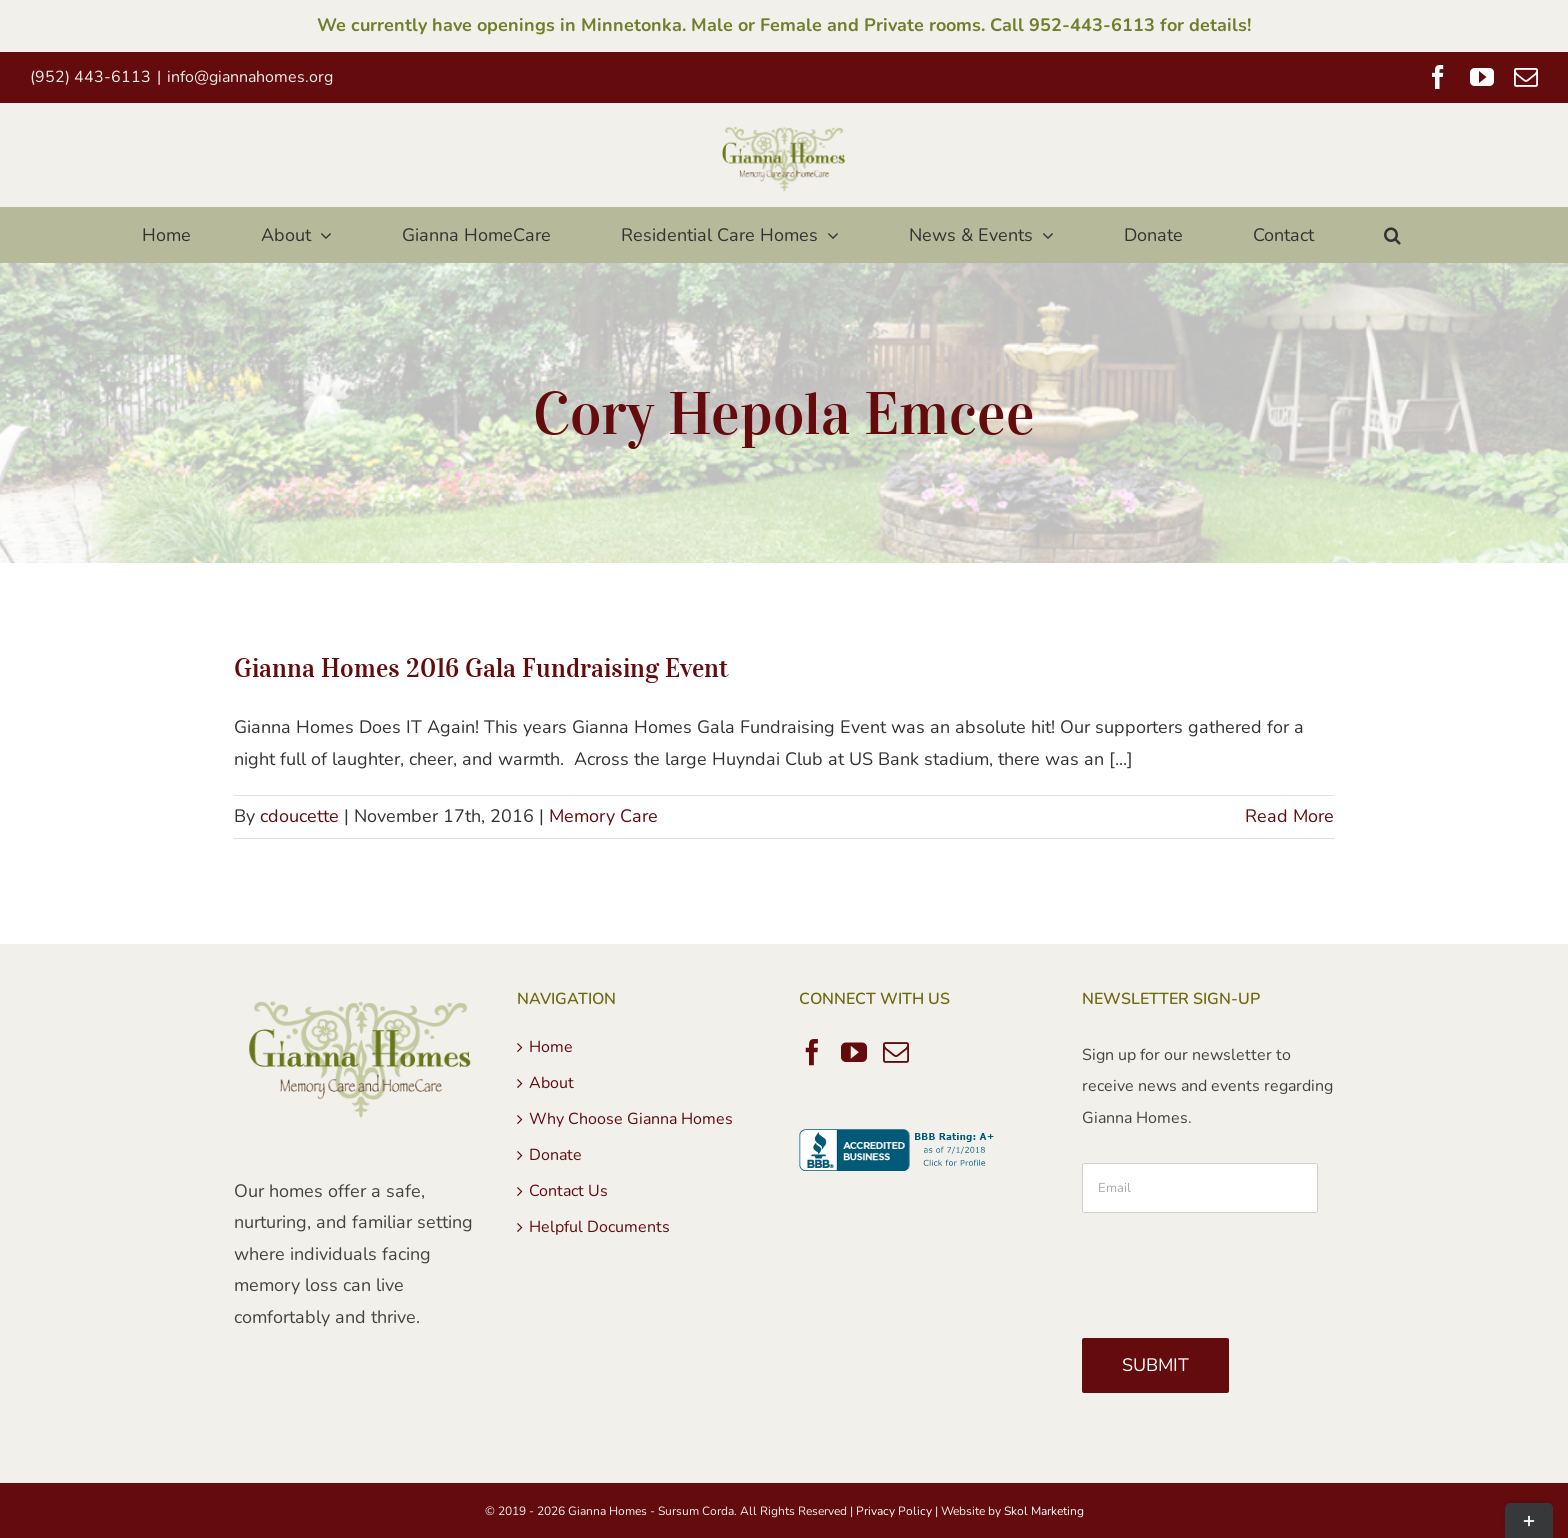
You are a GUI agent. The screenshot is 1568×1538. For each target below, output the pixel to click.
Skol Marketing (1044, 1511)
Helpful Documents (599, 1227)
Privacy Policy (894, 1511)
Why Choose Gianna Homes (631, 1119)
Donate (555, 1155)
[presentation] (1234, 1268)
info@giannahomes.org (250, 77)
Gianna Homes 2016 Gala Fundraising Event (481, 667)
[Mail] (896, 1052)
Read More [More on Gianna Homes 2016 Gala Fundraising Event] (1289, 816)
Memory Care (603, 816)
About (551, 1083)
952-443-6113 (1092, 25)
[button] (1393, 234)
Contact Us (568, 1191)
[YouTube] (854, 1052)
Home (551, 1047)
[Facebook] (812, 1052)
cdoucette (299, 816)
